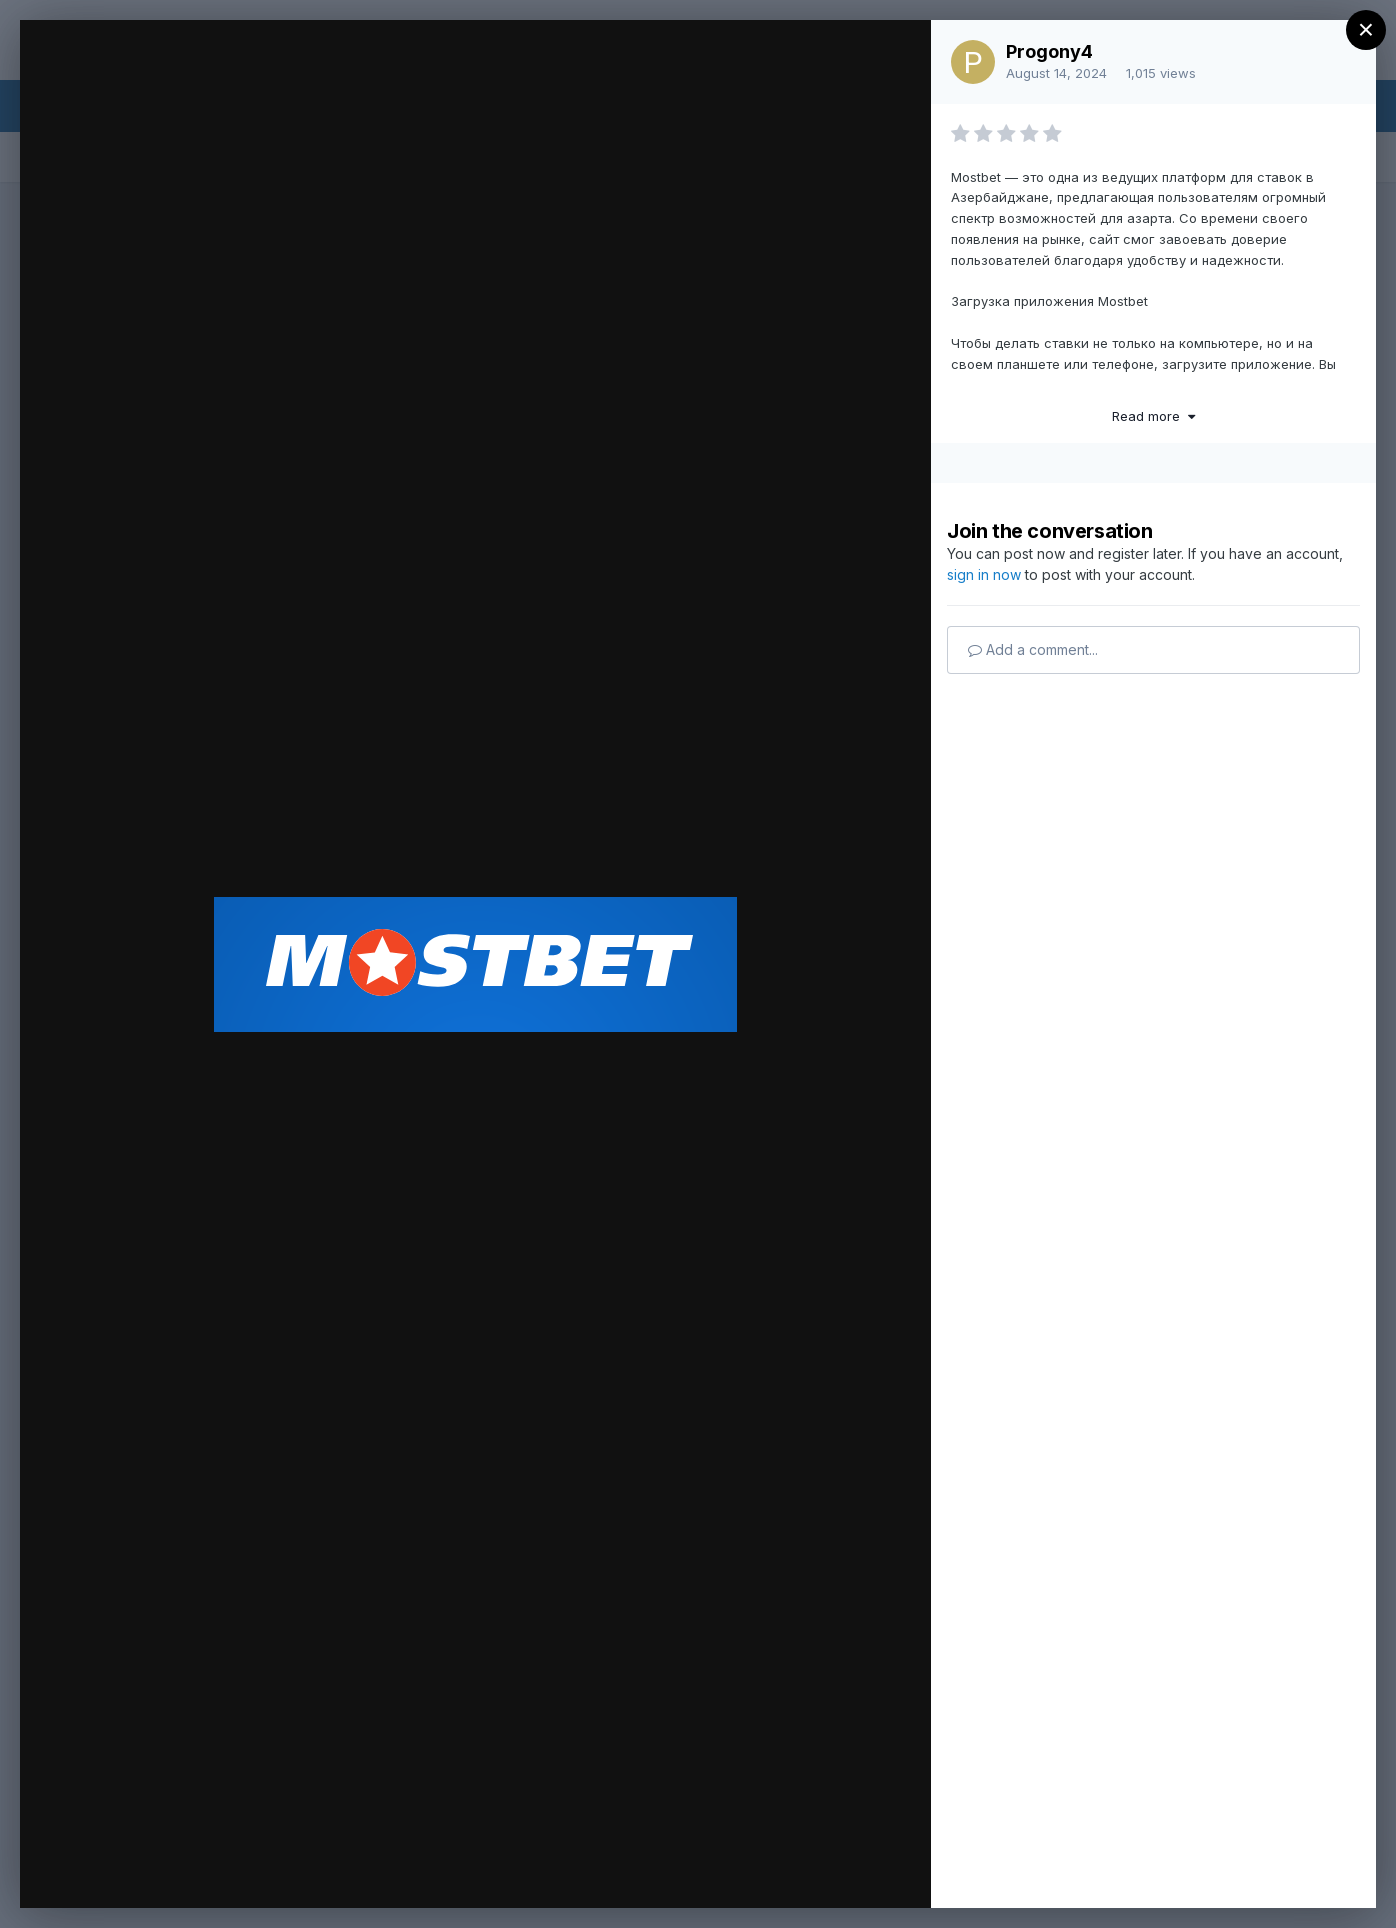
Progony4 (1049, 51)
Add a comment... (1033, 649)
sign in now (984, 574)
